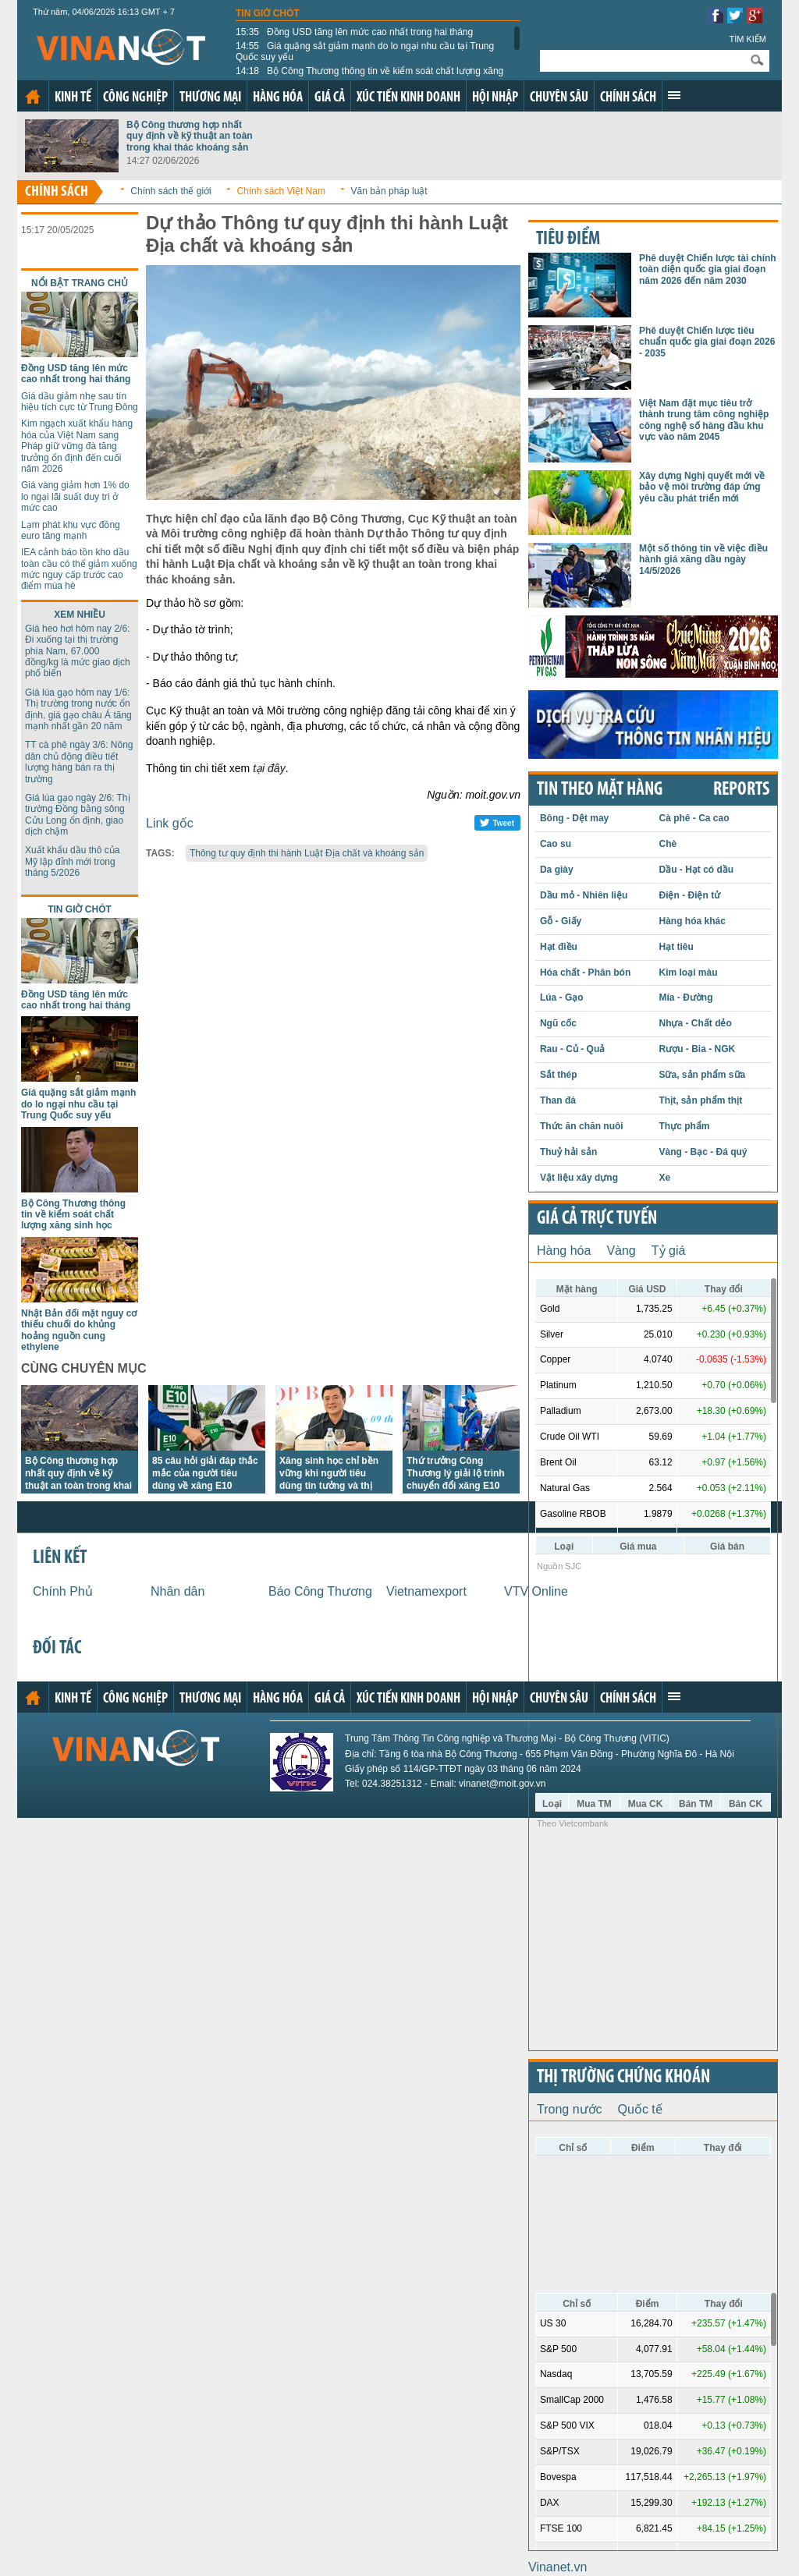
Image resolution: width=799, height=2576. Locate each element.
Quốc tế (640, 2109)
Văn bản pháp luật (389, 191)
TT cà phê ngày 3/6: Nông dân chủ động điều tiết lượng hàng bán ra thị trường (79, 761)
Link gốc (170, 823)
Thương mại (210, 97)
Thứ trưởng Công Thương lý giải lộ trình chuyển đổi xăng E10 (456, 1473)
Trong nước (569, 2109)
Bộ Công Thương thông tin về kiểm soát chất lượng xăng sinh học (369, 76)
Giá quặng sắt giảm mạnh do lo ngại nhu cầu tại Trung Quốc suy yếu (365, 51)
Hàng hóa (278, 97)
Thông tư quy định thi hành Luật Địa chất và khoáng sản (307, 853)
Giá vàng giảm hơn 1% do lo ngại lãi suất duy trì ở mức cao (75, 496)
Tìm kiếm (747, 39)
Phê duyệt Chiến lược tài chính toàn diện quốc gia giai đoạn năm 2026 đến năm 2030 (707, 269)
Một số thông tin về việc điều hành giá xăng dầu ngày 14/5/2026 (703, 559)
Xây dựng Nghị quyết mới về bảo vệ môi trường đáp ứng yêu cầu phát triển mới (702, 487)
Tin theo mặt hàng (599, 790)
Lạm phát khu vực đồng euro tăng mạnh (70, 530)
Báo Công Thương (320, 1591)
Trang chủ (33, 97)
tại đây (269, 768)
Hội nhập (495, 97)
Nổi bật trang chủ (79, 283)
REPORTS (741, 790)
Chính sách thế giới (170, 191)
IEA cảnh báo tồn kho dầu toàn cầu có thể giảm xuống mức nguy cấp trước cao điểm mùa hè (79, 569)
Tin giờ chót (268, 13)
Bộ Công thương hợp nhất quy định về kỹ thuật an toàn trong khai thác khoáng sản (189, 136)
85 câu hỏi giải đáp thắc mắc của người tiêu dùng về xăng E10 (205, 1473)
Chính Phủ (63, 1591)
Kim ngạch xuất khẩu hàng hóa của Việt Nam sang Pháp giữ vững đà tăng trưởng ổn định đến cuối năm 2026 (77, 446)
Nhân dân (177, 1591)
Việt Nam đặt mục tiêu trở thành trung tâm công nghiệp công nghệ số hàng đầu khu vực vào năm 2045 (704, 420)
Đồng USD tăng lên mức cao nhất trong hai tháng (354, 32)
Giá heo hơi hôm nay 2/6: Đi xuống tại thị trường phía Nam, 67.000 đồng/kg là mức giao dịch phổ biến (77, 651)
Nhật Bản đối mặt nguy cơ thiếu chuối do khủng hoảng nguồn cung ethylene (79, 1330)
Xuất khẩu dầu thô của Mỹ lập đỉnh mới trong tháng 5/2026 (72, 861)
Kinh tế (73, 97)
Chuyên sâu (559, 97)
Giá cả (329, 97)
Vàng (620, 1250)
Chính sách (628, 97)
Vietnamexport (426, 1591)
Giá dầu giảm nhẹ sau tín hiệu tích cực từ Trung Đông (79, 402)
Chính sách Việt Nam (280, 191)
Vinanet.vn (557, 2567)
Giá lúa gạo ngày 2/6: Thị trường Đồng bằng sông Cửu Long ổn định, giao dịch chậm (77, 814)
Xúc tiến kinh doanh (408, 97)
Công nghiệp (135, 97)
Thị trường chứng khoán (623, 2077)
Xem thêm (674, 95)
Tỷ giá (669, 1250)
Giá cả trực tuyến (597, 1219)
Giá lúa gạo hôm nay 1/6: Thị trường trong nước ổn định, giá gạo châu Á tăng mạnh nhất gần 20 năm (78, 709)
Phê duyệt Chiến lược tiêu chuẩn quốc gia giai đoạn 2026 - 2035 (707, 342)
